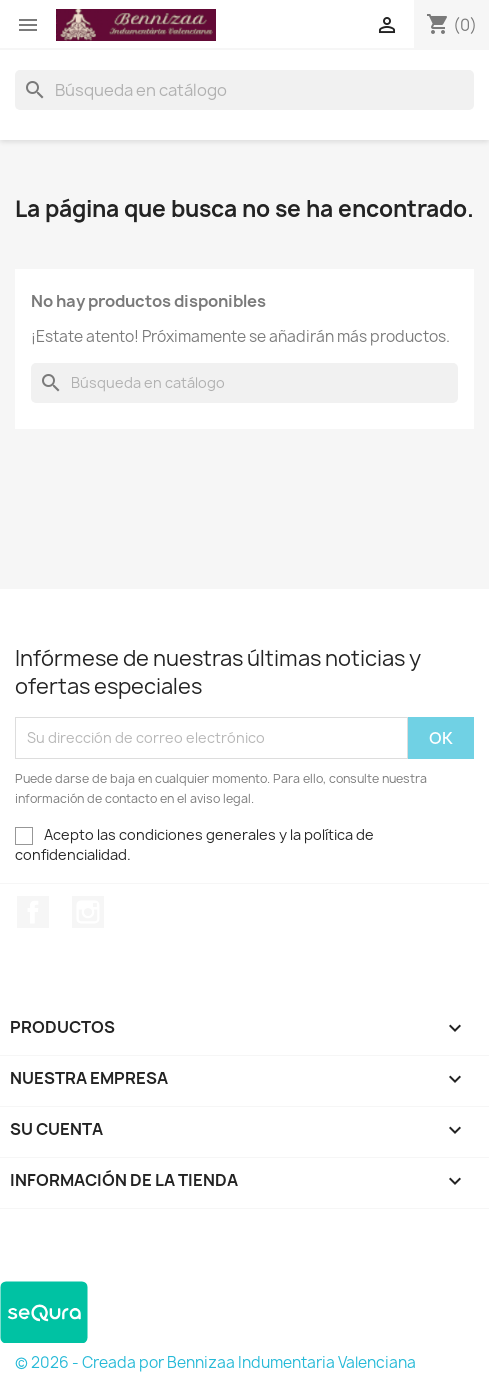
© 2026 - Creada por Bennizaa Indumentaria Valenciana (215, 1362)
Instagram (88, 912)
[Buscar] (244, 90)
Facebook (33, 912)
